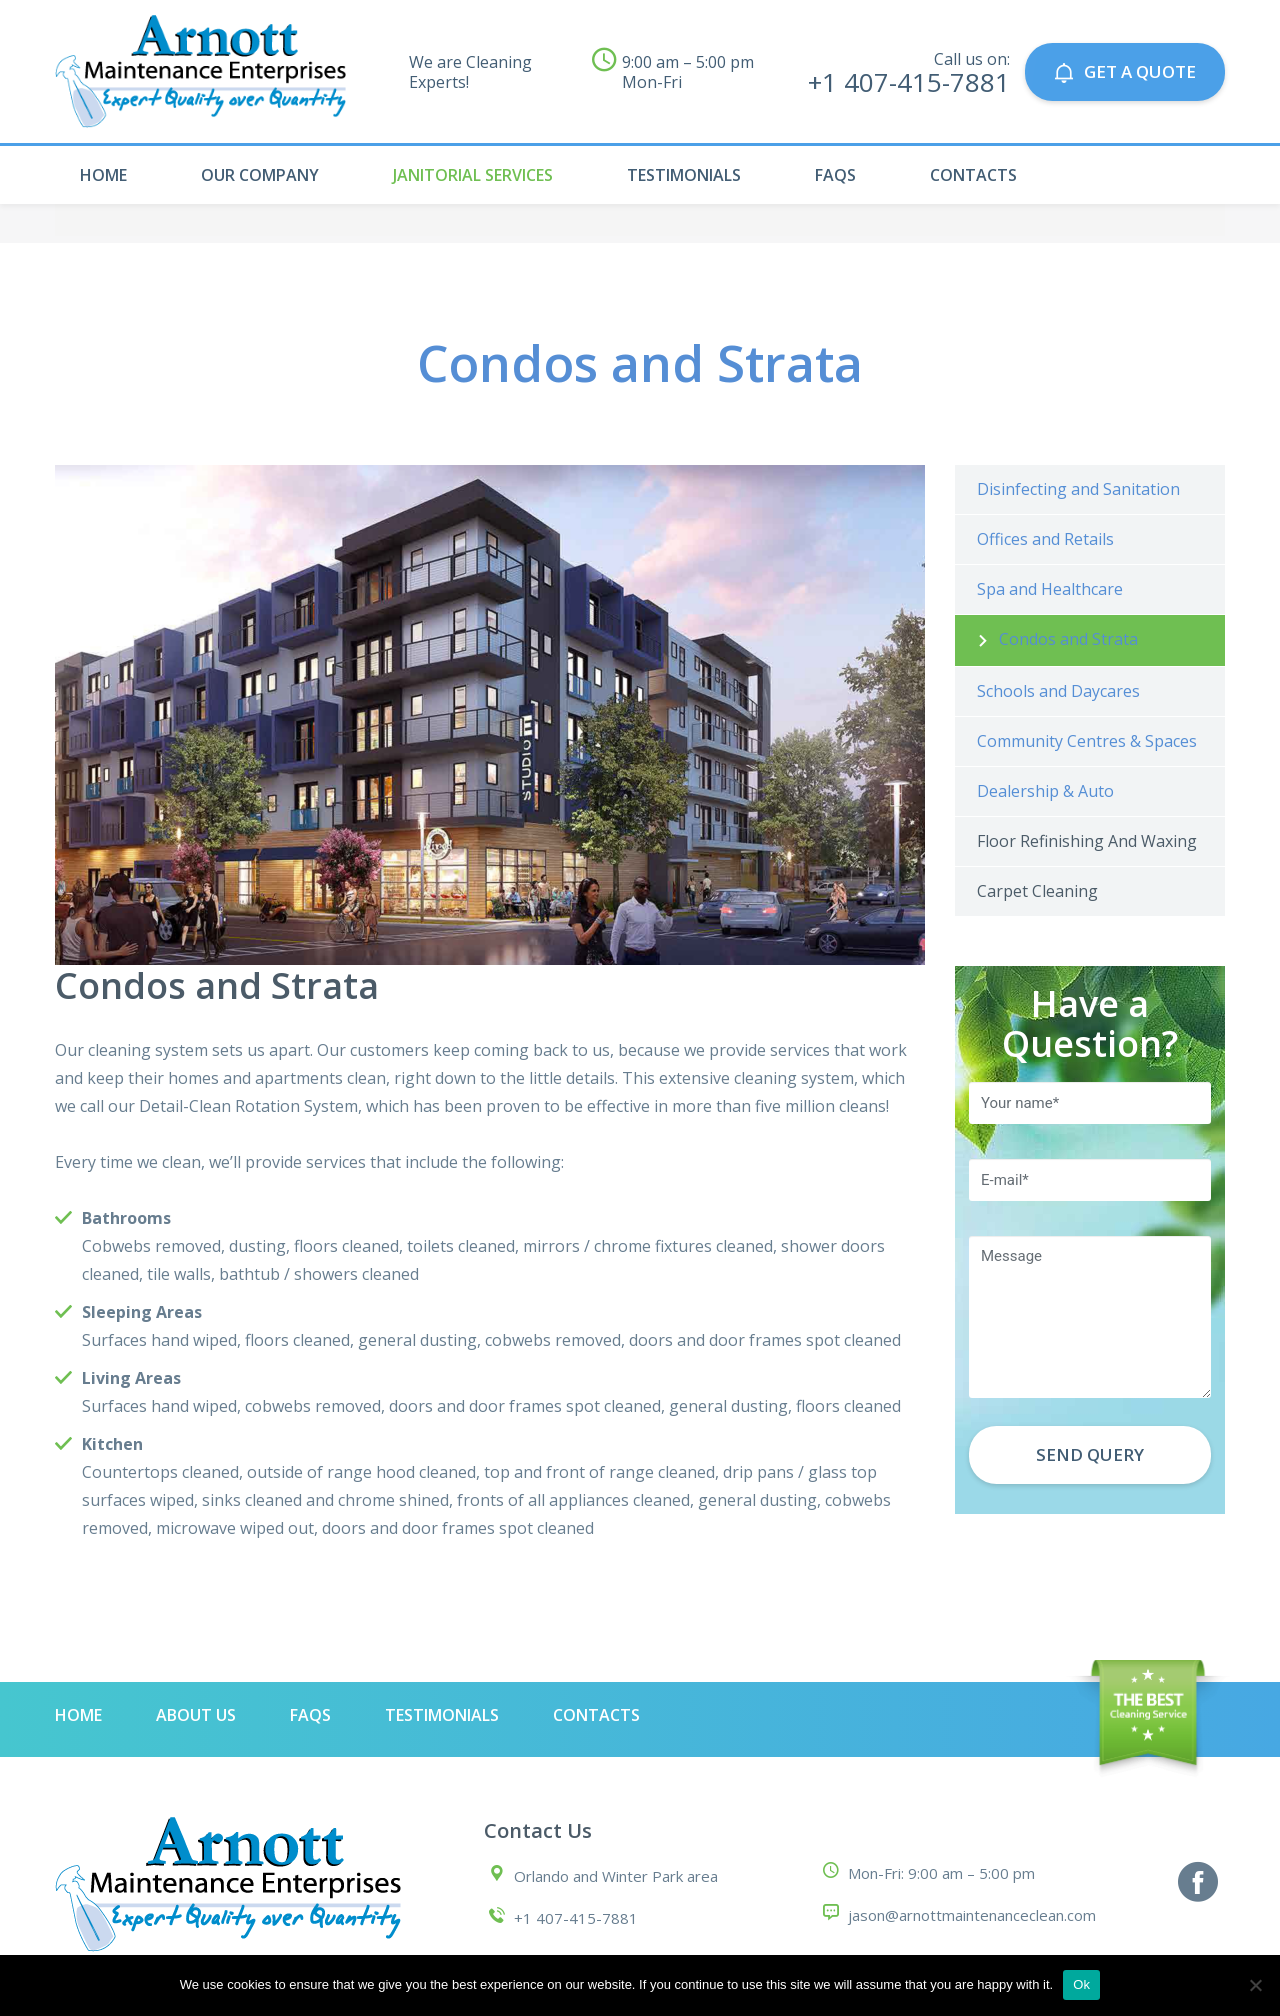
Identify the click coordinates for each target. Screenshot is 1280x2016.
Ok (1081, 1984)
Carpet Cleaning (1037, 891)
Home (103, 175)
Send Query (1090, 1454)
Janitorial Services (473, 175)
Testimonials (684, 175)
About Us (196, 1715)
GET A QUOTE (1125, 71)
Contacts (973, 175)
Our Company (260, 175)
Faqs (835, 175)
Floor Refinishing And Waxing (1087, 841)
